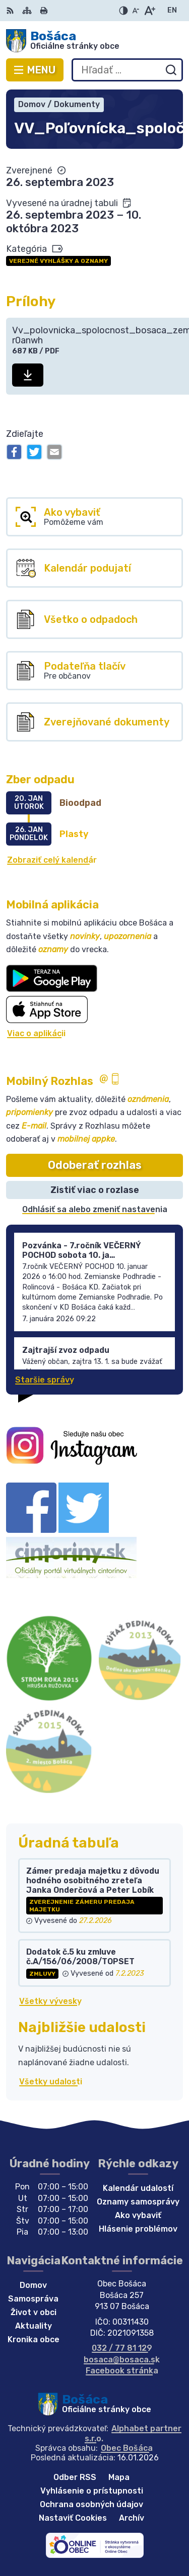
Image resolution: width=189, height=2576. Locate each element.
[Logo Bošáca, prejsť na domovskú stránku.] (94, 40)
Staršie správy (44, 1380)
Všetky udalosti (50, 2081)
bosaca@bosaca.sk (122, 2359)
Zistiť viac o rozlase (94, 1189)
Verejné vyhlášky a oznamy (58, 260)
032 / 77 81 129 (122, 2348)
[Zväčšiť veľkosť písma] (149, 10)
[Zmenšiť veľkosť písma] (135, 10)
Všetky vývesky (50, 2001)
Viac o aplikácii (36, 1033)
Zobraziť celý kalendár (52, 860)
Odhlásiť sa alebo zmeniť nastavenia (94, 1209)
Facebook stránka (122, 2370)
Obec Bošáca (127, 2448)
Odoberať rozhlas (95, 1165)
